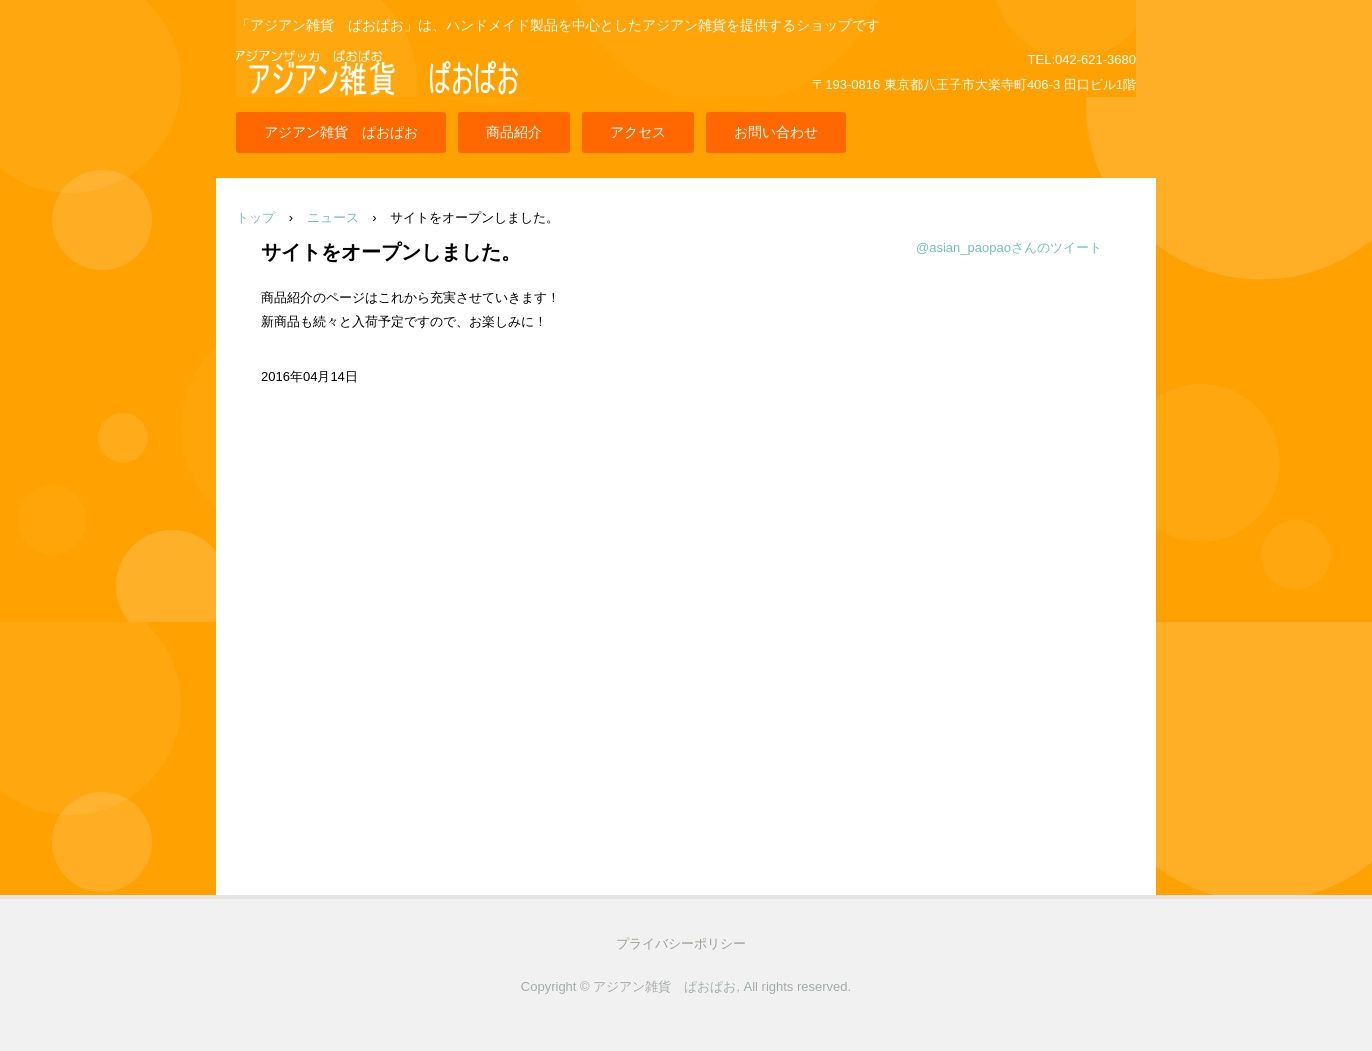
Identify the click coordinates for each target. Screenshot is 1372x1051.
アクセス (638, 132)
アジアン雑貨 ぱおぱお (341, 132)
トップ (255, 217)
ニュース (333, 217)
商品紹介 (514, 132)
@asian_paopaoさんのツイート (1009, 247)
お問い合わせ (776, 132)
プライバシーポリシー (681, 943)
